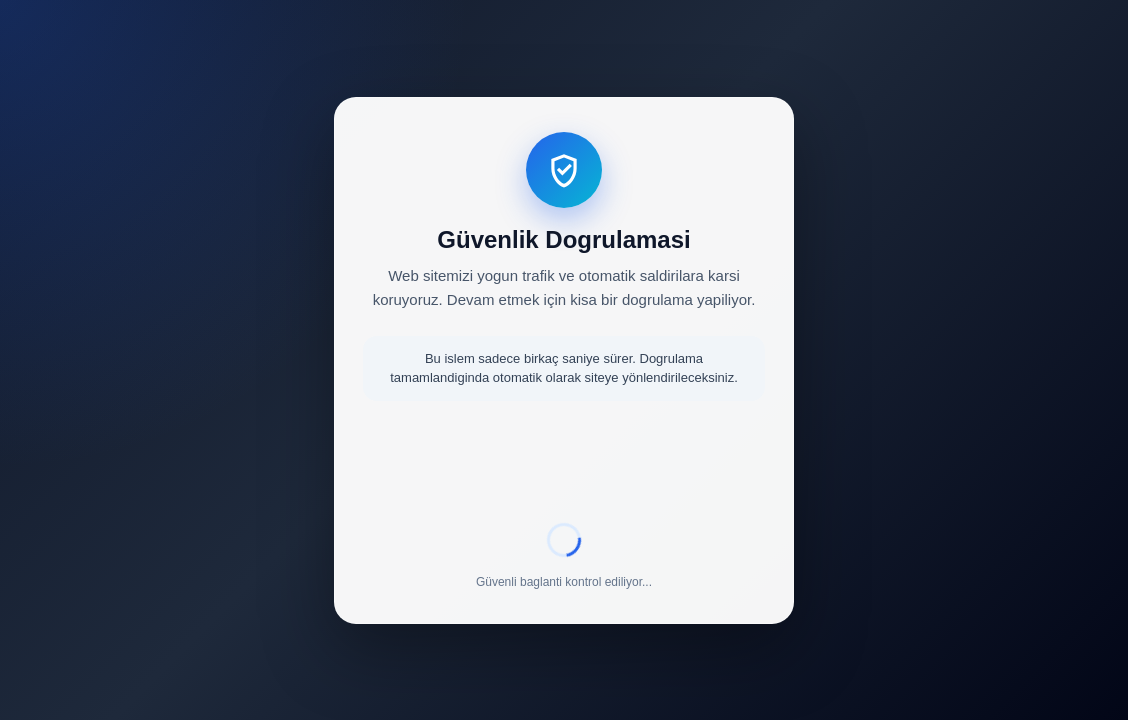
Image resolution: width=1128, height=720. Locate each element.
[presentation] (564, 465)
